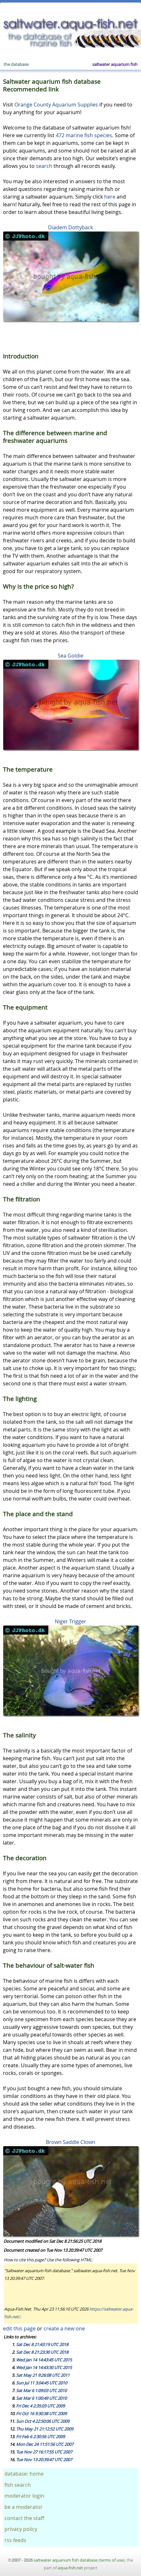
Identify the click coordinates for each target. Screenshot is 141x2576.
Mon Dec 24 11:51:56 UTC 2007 (44, 2444)
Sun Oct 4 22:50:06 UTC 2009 (42, 2421)
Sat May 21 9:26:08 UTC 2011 (43, 2375)
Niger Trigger (70, 1621)
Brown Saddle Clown (70, 2142)
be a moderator (23, 2506)
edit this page (19, 2328)
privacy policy (20, 2529)
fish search (17, 2484)
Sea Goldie (70, 655)
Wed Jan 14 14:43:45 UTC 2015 (44, 2360)
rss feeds (15, 2540)
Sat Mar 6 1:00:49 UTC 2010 (41, 2398)
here (109, 196)
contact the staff (24, 2518)
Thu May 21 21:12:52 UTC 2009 (44, 2429)
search (44, 165)
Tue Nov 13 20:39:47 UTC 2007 (44, 2459)
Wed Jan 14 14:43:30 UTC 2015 (44, 2367)
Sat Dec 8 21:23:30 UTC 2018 (42, 2352)
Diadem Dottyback (70, 227)
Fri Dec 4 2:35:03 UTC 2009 (40, 2406)
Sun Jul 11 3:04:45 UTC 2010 (41, 2383)
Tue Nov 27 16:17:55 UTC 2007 (44, 2452)
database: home (24, 2473)
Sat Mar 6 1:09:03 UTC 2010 (41, 2390)
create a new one (64, 2328)
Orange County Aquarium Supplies (56, 104)
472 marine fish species (84, 135)
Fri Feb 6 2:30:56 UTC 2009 (40, 2436)
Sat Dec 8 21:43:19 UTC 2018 (42, 2344)
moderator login (24, 2495)
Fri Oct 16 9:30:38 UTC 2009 (41, 2413)
